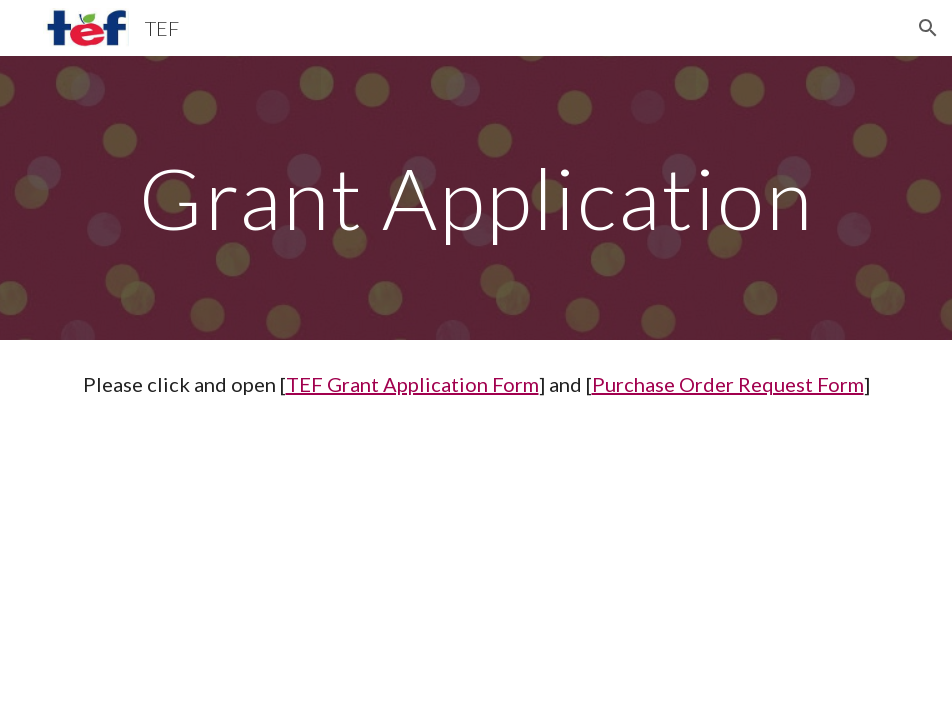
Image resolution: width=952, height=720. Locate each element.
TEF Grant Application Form (412, 384)
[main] (476, 197)
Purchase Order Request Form (728, 384)
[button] (928, 28)
